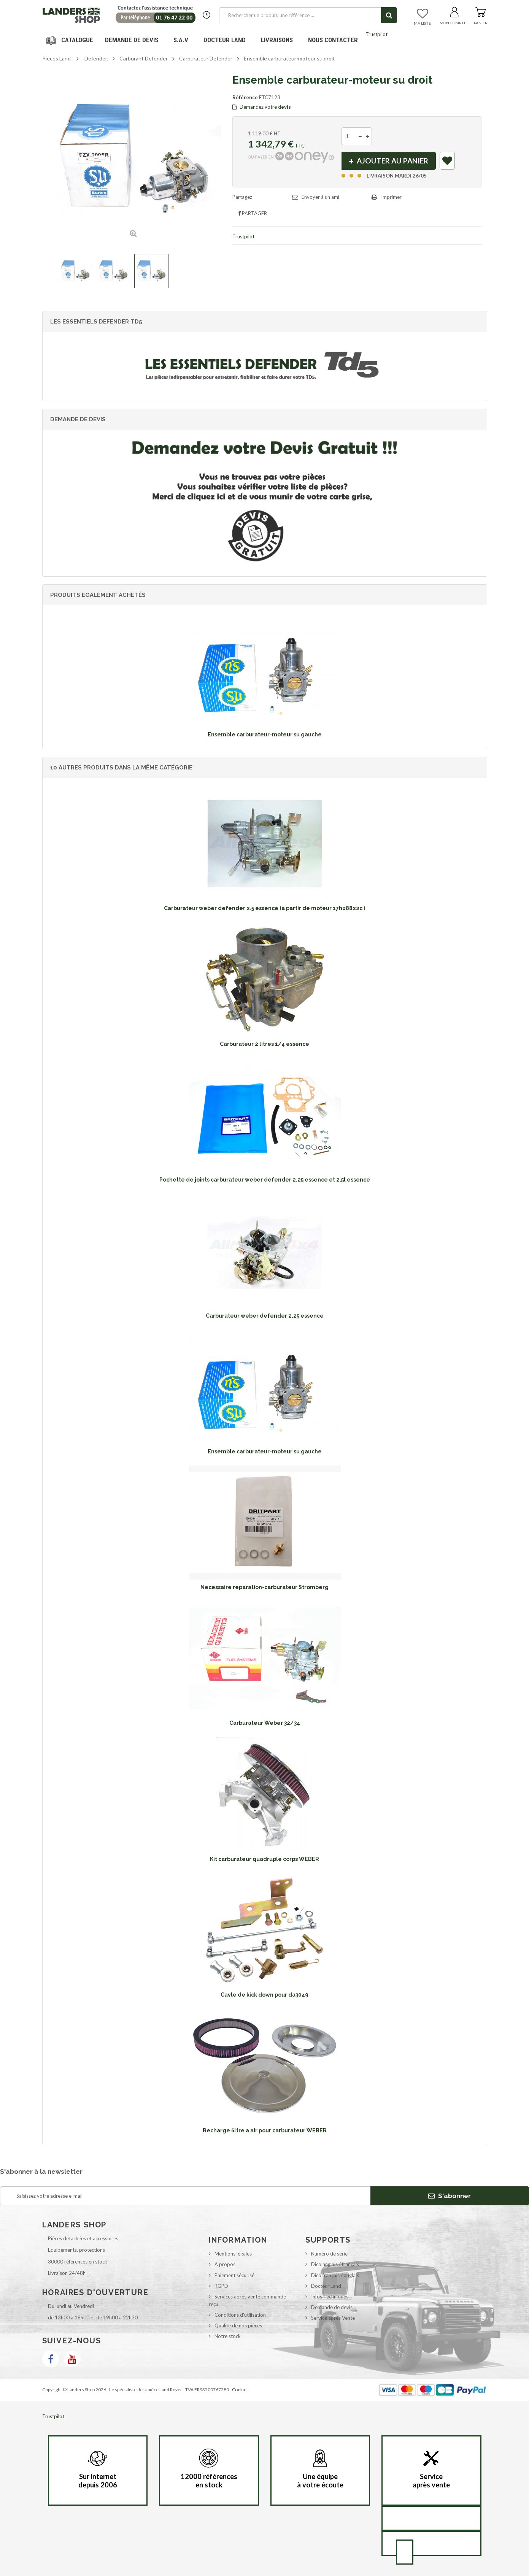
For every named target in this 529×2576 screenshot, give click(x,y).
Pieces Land (56, 58)
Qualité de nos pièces (238, 2325)
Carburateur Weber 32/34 (264, 1723)
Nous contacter (333, 40)
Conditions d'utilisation (240, 2315)
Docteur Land (224, 40)
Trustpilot (376, 34)
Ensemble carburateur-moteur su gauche (265, 734)
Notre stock (227, 2336)
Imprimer (391, 197)
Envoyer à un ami (320, 197)
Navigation (70, 39)
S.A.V (180, 40)
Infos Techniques (329, 2297)
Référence (245, 97)
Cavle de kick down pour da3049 (264, 1995)
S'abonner (449, 2196)
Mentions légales (233, 2254)
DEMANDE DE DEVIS (131, 40)
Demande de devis (332, 2307)
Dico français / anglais (335, 2275)
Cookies (240, 2389)
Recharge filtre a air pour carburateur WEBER (265, 2130)
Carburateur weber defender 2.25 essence (265, 1316)
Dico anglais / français (335, 2264)
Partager (252, 213)
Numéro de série (329, 2254)
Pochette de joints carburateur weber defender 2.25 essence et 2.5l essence (264, 1180)
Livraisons (277, 40)
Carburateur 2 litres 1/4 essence (264, 1044)
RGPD (221, 2286)
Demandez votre (261, 107)
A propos (224, 2264)
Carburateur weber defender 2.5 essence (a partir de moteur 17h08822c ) (264, 908)
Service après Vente (333, 2318)
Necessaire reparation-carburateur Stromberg (264, 1587)
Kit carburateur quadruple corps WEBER (264, 1859)
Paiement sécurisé (234, 2275)
